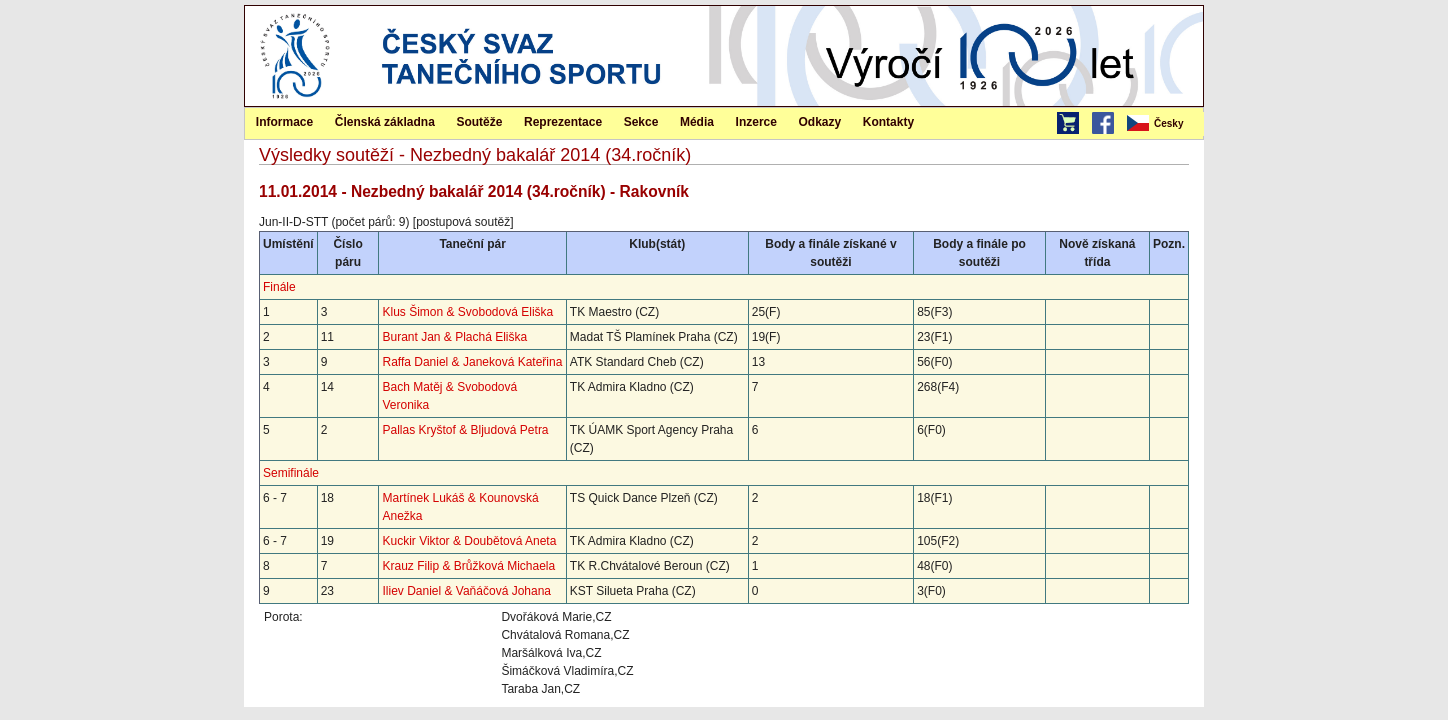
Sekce (641, 122)
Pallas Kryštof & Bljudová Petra (465, 430)
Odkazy (820, 122)
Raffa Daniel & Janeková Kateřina (472, 362)
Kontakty (888, 122)
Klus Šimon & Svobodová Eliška (467, 312)
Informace (284, 122)
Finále (279, 287)
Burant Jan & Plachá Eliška (454, 337)
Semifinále (291, 473)
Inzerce (756, 122)
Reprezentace (563, 122)
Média (697, 122)
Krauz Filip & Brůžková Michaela (468, 566)
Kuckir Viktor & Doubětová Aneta (469, 541)
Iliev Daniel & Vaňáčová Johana (466, 591)
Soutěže (479, 122)
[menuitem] (1164, 124)
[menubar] (1164, 124)
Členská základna (385, 122)
